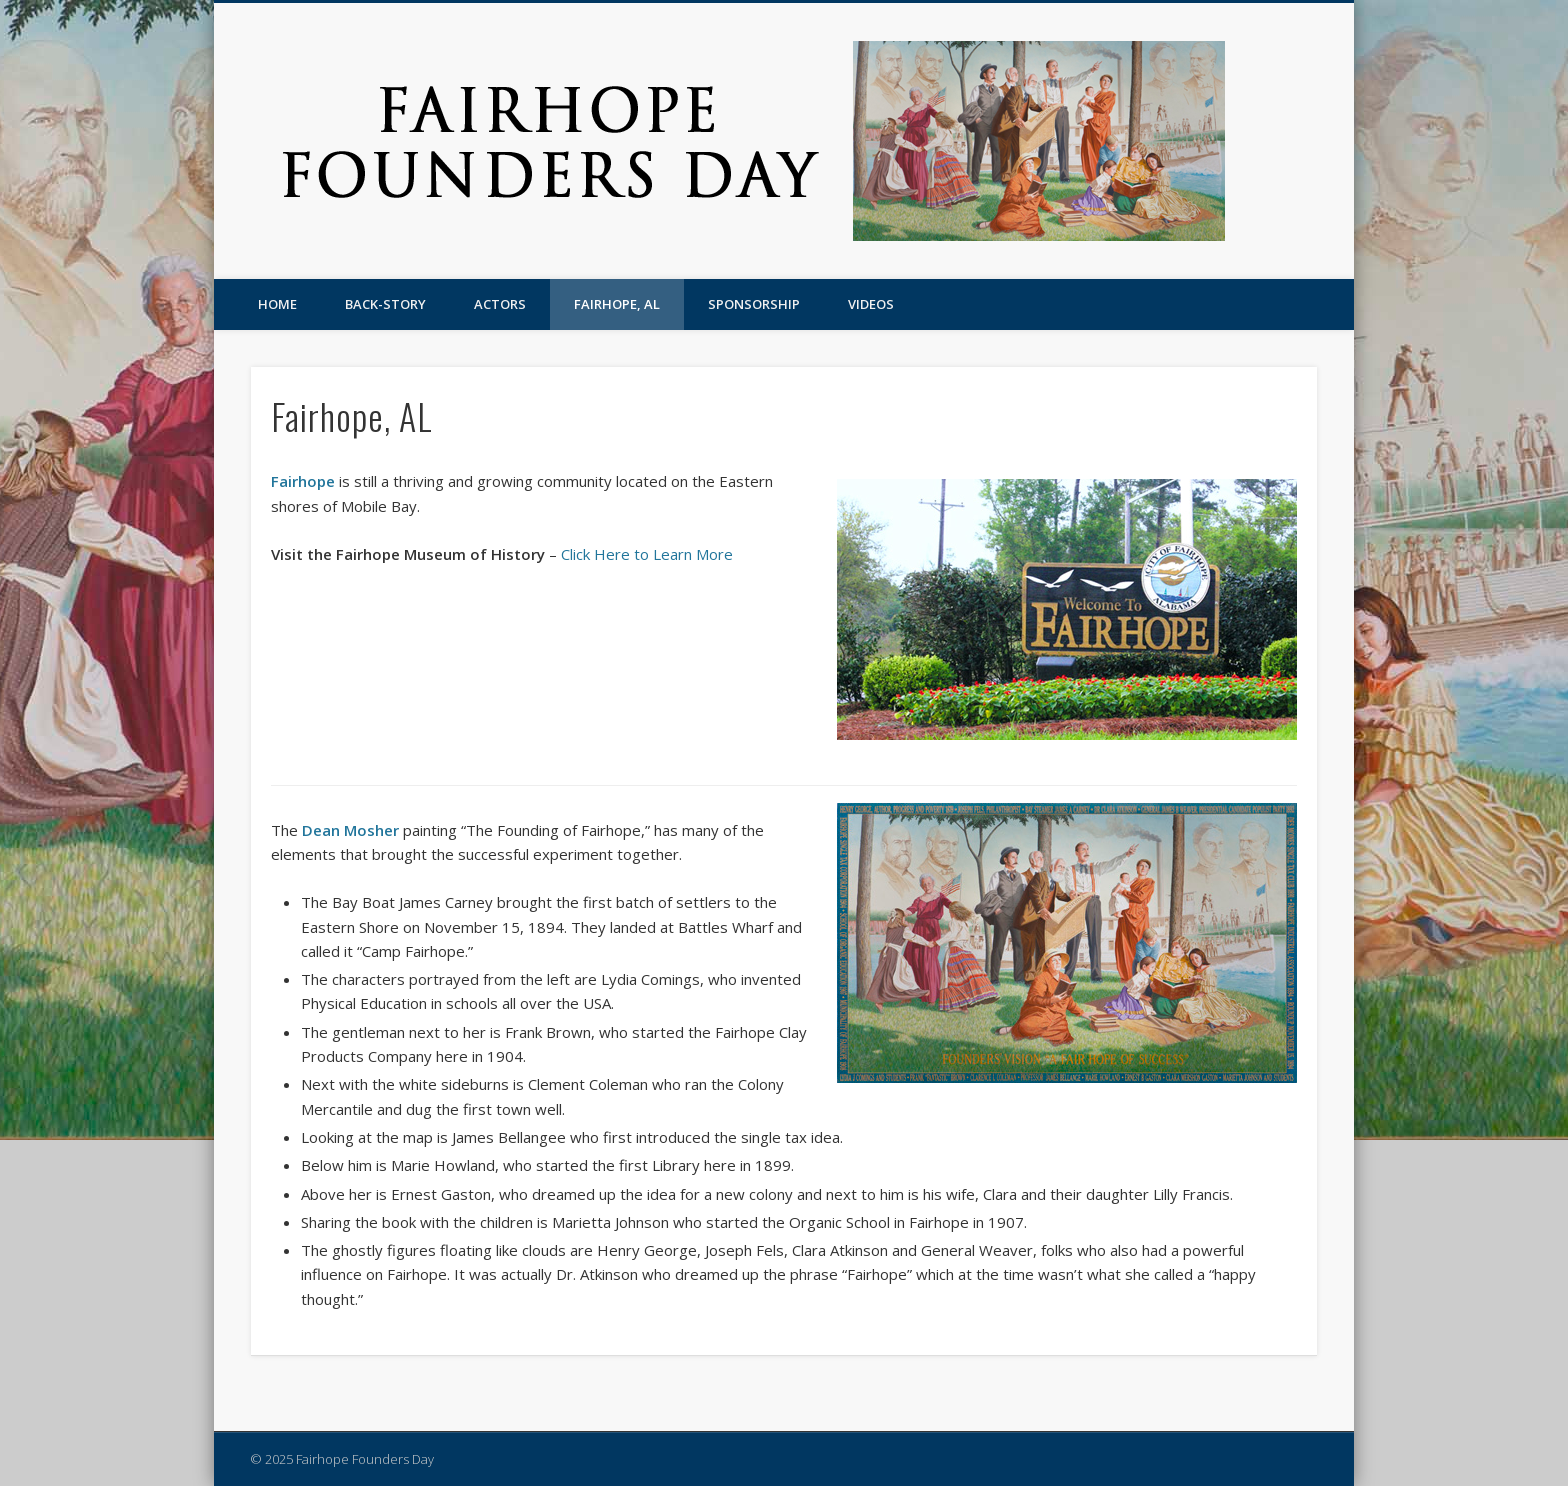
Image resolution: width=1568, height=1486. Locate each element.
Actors (500, 304)
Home (277, 304)
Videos (871, 304)
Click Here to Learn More (647, 554)
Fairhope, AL (617, 304)
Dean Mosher (350, 830)
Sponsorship (754, 304)
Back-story (385, 304)
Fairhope (303, 481)
